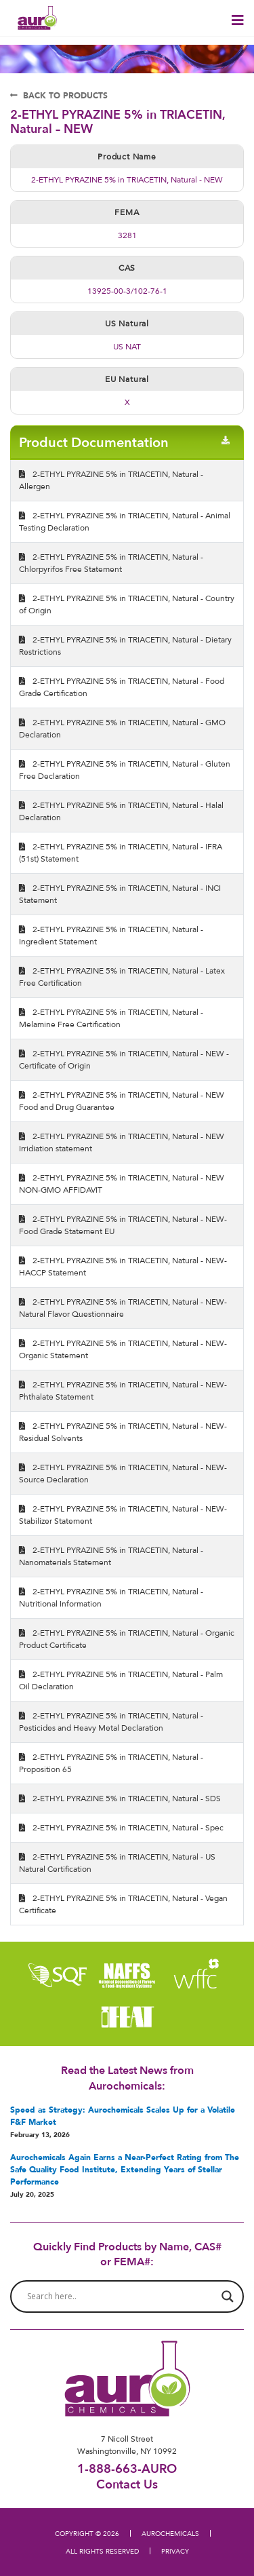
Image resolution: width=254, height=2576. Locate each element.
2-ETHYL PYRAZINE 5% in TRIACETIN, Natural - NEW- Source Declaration (123, 1473)
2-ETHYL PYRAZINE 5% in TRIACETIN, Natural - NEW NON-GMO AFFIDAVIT (121, 1183)
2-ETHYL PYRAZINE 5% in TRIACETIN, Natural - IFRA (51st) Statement (120, 852)
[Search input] (121, 2296)
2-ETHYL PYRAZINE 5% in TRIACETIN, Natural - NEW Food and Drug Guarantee (121, 1100)
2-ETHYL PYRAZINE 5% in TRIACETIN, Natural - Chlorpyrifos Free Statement (111, 562)
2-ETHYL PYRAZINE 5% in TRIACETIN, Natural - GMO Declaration (122, 728)
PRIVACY (175, 2550)
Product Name (127, 156)
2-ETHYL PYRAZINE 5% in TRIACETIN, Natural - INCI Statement (120, 893)
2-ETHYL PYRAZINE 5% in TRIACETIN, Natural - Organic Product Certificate (126, 1638)
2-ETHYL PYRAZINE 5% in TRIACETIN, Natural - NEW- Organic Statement (123, 1349)
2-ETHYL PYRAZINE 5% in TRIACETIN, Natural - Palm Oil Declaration (121, 1680)
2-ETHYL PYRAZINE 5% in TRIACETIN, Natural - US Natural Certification (117, 1862)
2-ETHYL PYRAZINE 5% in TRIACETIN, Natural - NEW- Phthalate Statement (123, 1390)
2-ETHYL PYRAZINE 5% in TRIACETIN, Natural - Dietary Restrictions (125, 645)
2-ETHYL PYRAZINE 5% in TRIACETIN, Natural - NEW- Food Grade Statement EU (123, 1224)
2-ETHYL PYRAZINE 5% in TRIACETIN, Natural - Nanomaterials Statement (111, 1556)
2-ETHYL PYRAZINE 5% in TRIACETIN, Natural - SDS (120, 1798)
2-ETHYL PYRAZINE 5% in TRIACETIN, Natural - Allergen (111, 480)
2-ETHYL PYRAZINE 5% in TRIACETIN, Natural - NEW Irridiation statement (121, 1142)
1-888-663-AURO (127, 2468)
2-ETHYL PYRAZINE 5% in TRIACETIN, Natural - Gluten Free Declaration (124, 769)
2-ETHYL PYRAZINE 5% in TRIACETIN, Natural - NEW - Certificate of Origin (124, 1059)
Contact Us (127, 2484)
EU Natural (127, 378)
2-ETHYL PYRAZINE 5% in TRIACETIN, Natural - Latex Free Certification (122, 976)
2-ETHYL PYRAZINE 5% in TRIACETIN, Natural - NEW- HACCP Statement (123, 1266)
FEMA (126, 212)
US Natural (127, 323)
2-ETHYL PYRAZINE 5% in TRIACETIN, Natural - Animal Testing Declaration (124, 521)
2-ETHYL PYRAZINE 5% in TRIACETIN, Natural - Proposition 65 (111, 1762)
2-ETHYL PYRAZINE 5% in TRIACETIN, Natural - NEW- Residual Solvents (123, 1431)
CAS (127, 267)
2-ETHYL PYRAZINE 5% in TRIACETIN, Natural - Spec (121, 1827)
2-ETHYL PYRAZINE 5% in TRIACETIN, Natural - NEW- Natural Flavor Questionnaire (123, 1307)
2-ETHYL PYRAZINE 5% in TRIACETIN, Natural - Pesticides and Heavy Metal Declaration (111, 1721)
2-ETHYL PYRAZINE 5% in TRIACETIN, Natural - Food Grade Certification (121, 686)
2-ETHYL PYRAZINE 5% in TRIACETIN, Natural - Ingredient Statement (111, 935)
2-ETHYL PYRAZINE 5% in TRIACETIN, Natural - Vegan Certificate (123, 1904)
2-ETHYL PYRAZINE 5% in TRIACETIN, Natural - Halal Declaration (121, 811)
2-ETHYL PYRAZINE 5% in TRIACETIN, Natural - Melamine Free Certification (111, 1018)
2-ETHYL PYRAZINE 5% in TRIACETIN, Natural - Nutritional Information (111, 1597)
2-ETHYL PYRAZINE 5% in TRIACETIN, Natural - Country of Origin (126, 604)
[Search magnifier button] (227, 2296)
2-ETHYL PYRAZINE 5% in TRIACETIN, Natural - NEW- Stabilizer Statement (123, 1514)
